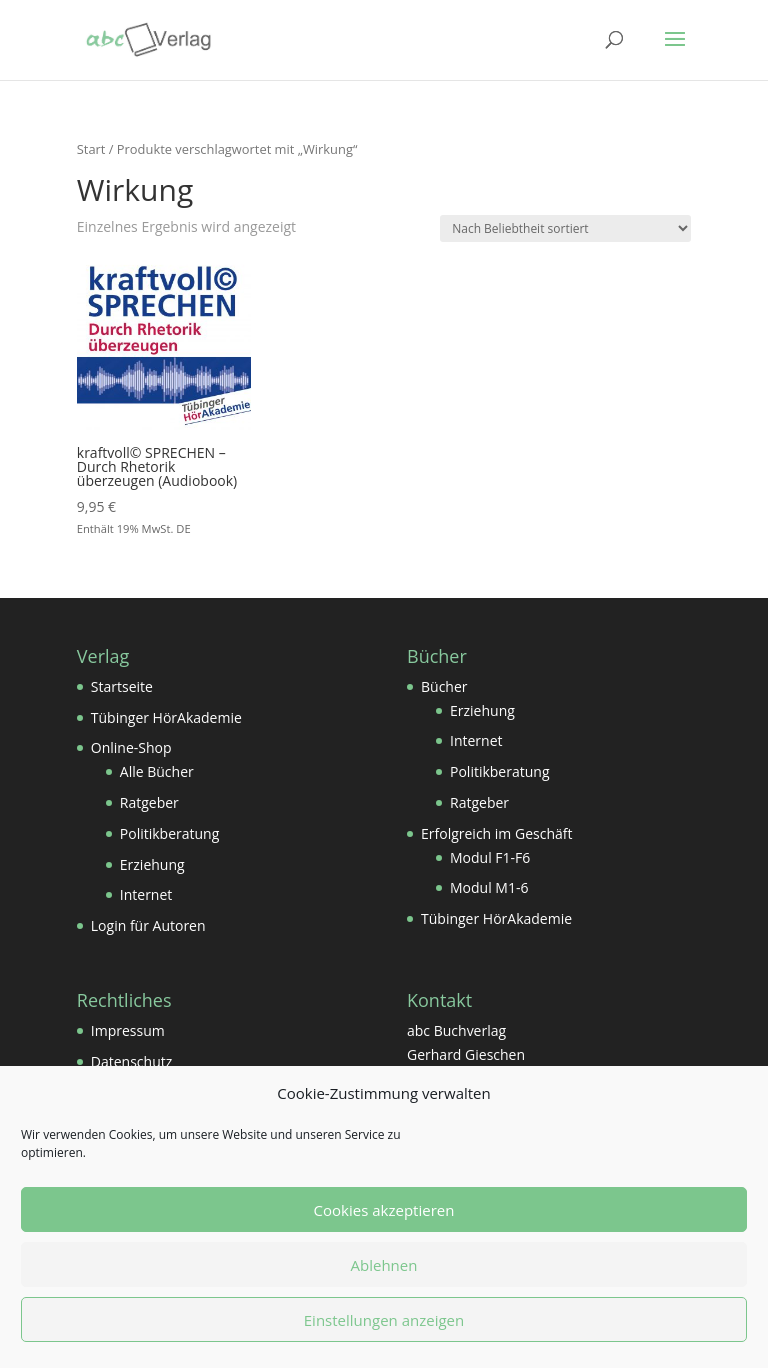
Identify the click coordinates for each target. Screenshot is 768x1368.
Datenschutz (131, 1061)
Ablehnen (384, 1265)
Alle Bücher (157, 771)
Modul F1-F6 (490, 857)
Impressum (128, 1030)
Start (91, 149)
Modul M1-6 (489, 887)
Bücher (444, 686)
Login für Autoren (148, 925)
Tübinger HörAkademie (166, 717)
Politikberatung (169, 833)
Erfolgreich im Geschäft (496, 833)
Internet (146, 894)
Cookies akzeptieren (384, 1210)
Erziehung (152, 864)
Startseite (122, 686)
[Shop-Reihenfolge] (565, 228)
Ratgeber (149, 802)
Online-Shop (131, 747)
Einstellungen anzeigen (384, 1320)
